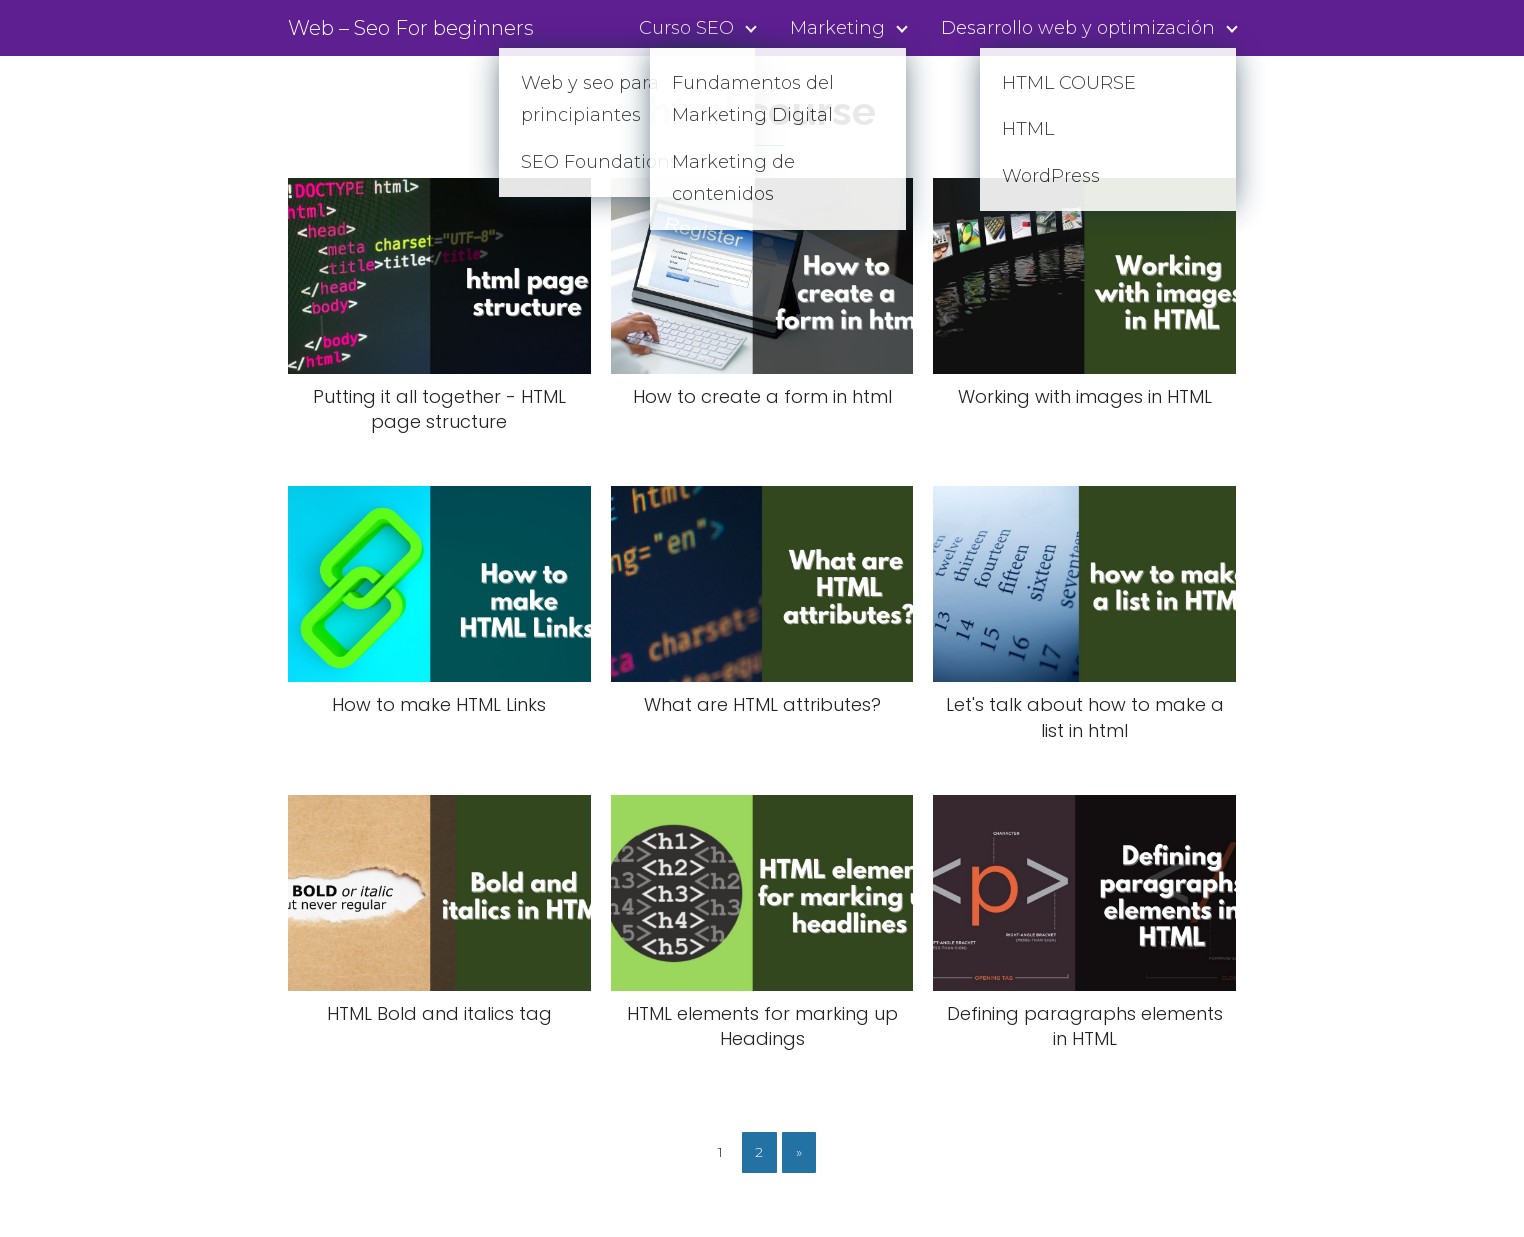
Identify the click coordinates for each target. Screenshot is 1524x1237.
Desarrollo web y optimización (1078, 28)
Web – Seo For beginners (411, 28)
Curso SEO (686, 28)
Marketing (837, 28)
